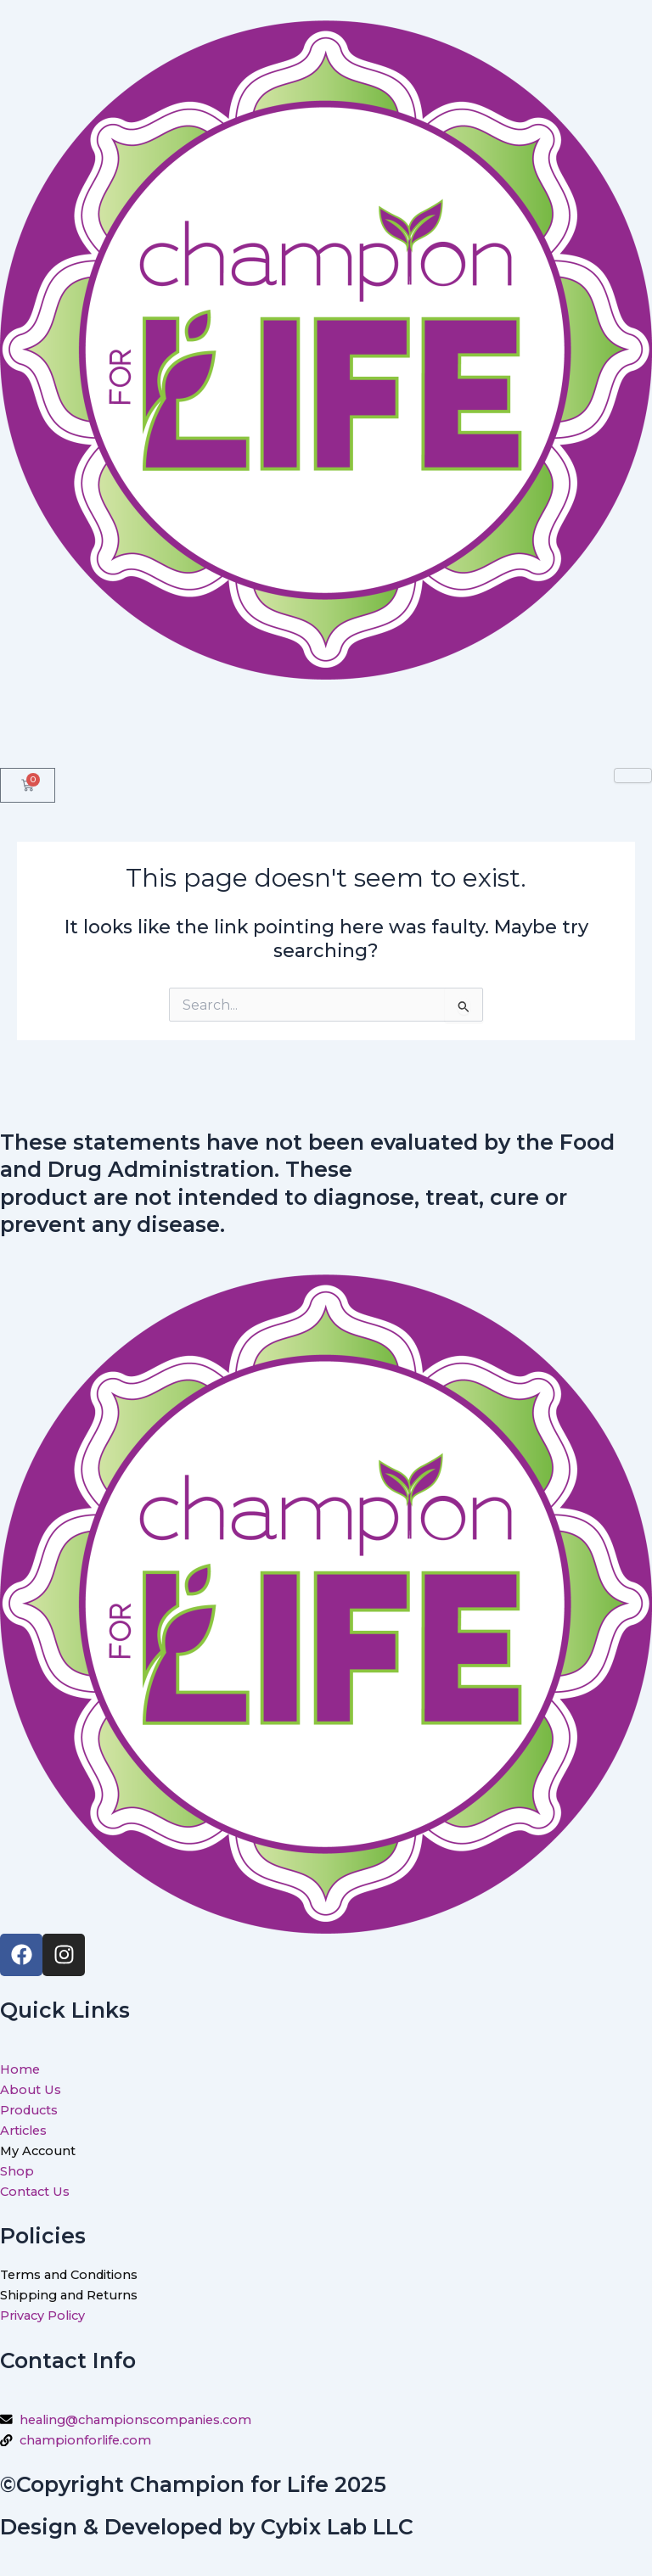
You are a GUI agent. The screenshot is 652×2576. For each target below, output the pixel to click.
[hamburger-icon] (633, 775)
